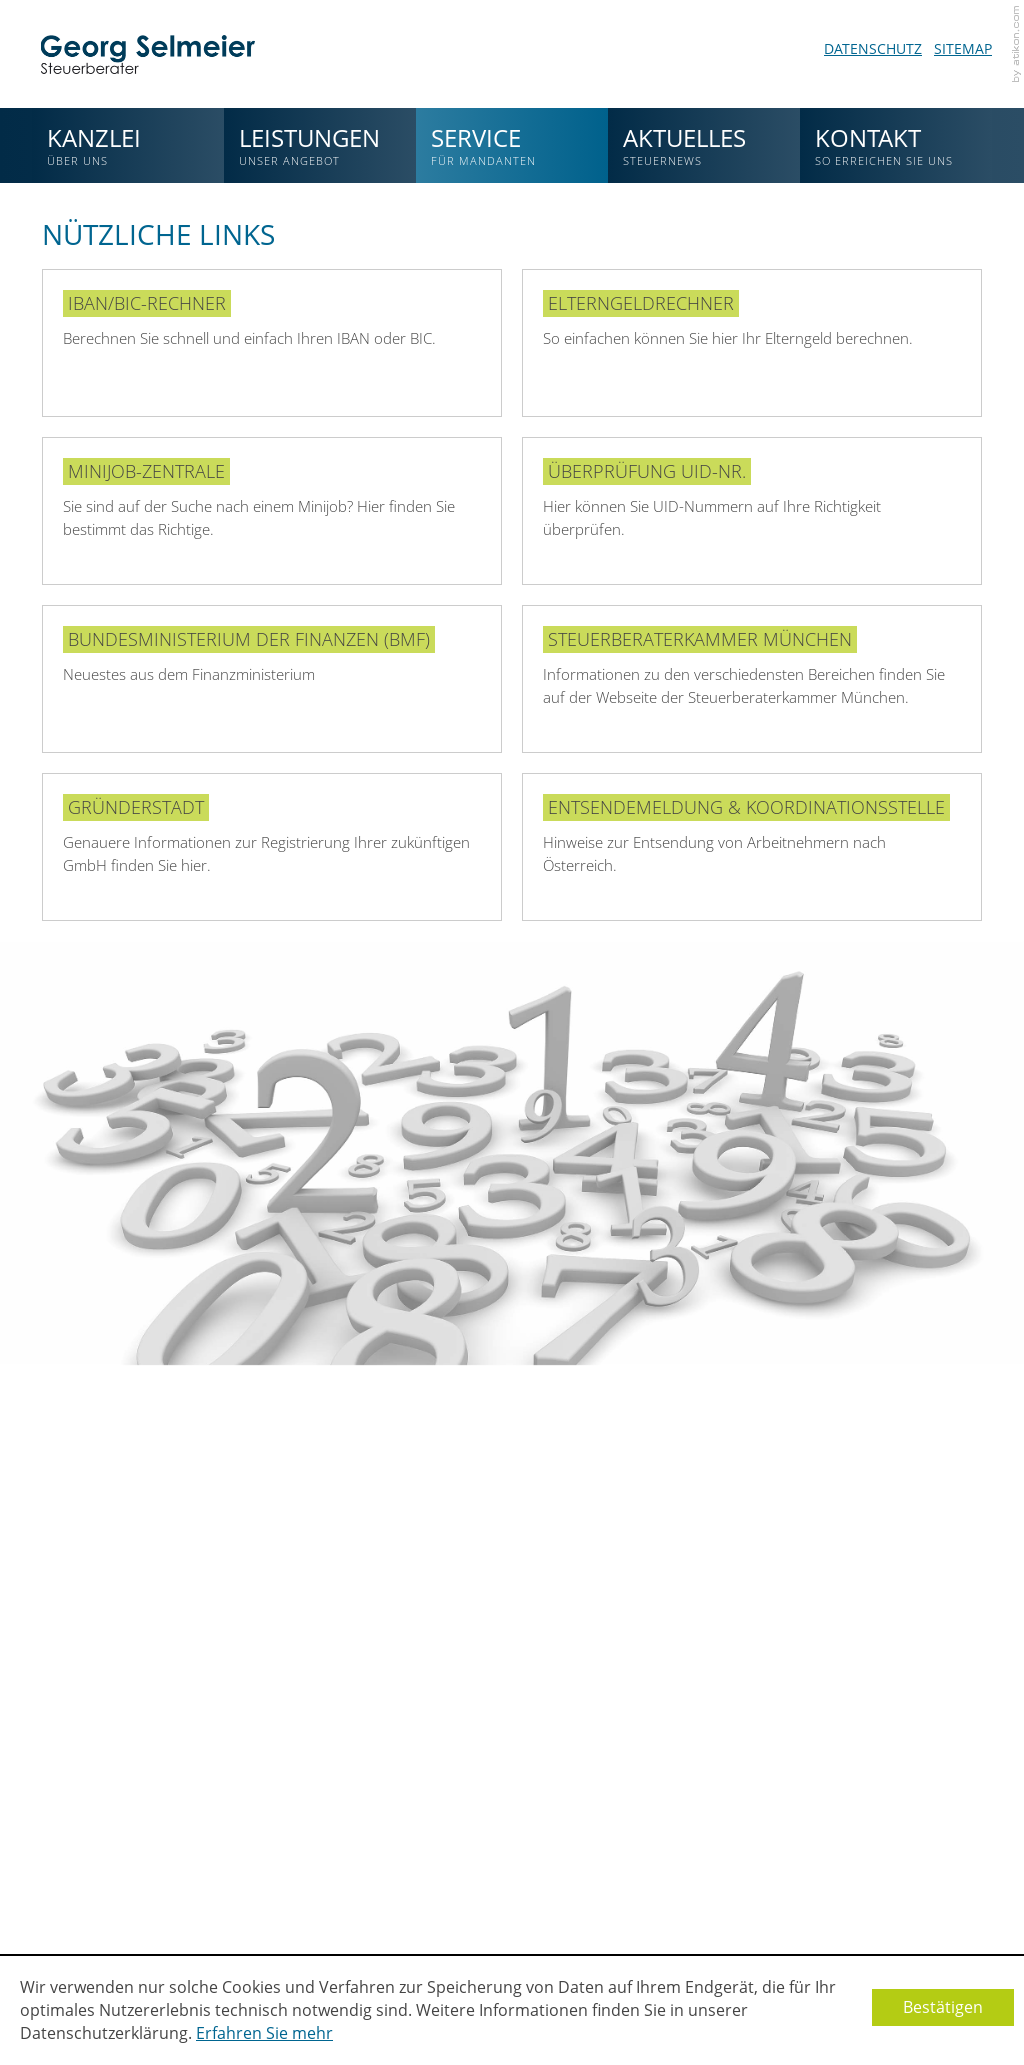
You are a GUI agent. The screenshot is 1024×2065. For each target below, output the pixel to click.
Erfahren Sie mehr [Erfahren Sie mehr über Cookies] (264, 2033)
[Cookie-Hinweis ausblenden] (943, 2007)
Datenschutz (873, 48)
